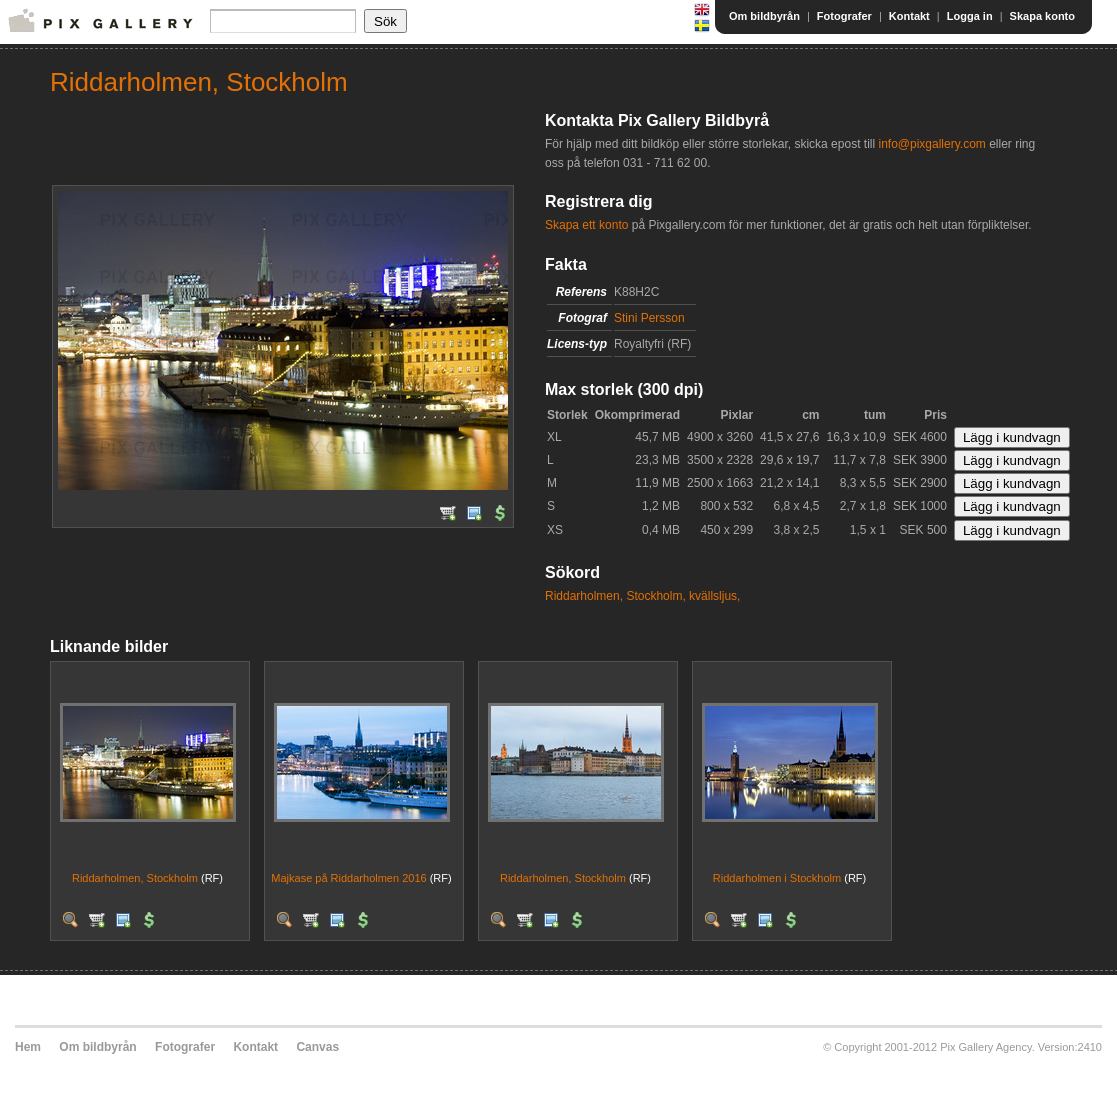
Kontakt (909, 16)
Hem (28, 1047)
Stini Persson (649, 318)
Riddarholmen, (584, 596)
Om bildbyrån (764, 16)
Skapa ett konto (586, 225)
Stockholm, (655, 596)
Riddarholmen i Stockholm (777, 878)
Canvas (317, 1047)
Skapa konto (1042, 16)
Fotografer (844, 16)
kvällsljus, (714, 596)
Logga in (970, 16)
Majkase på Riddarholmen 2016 (348, 878)
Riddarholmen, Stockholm (135, 878)
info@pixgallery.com (931, 144)
